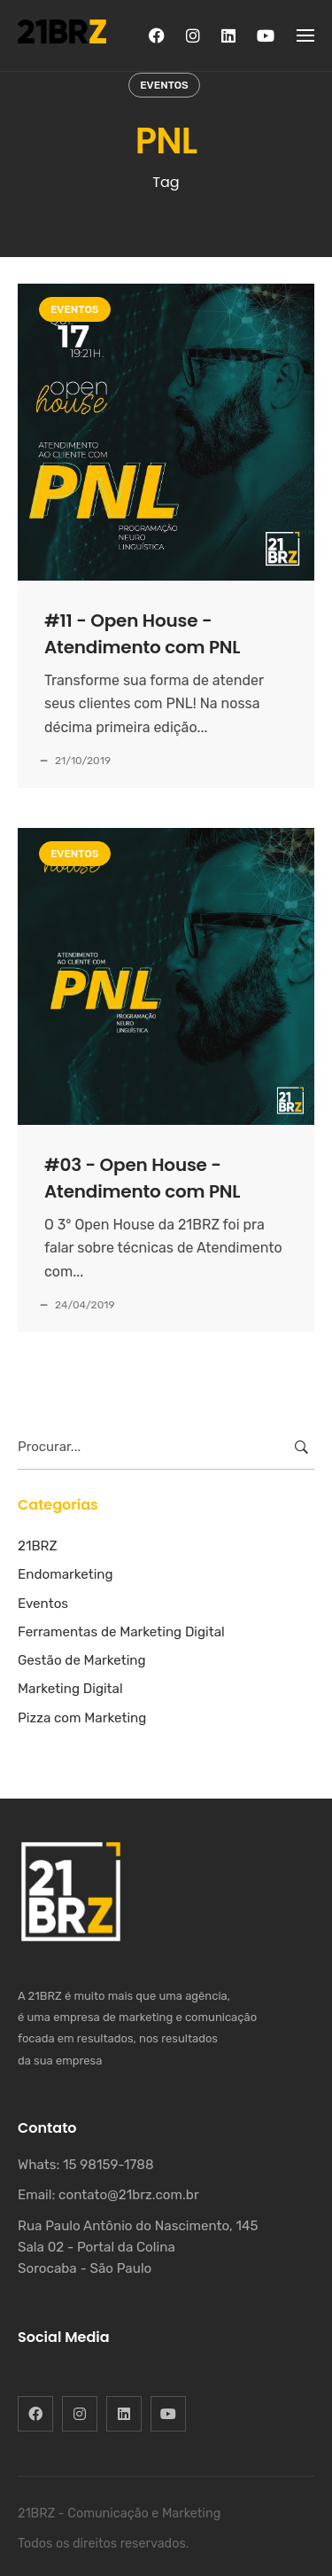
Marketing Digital (70, 1689)
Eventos (164, 85)
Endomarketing (65, 1574)
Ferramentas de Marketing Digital (121, 1632)
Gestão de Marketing (82, 1660)
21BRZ (38, 1546)
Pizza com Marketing (82, 1718)
